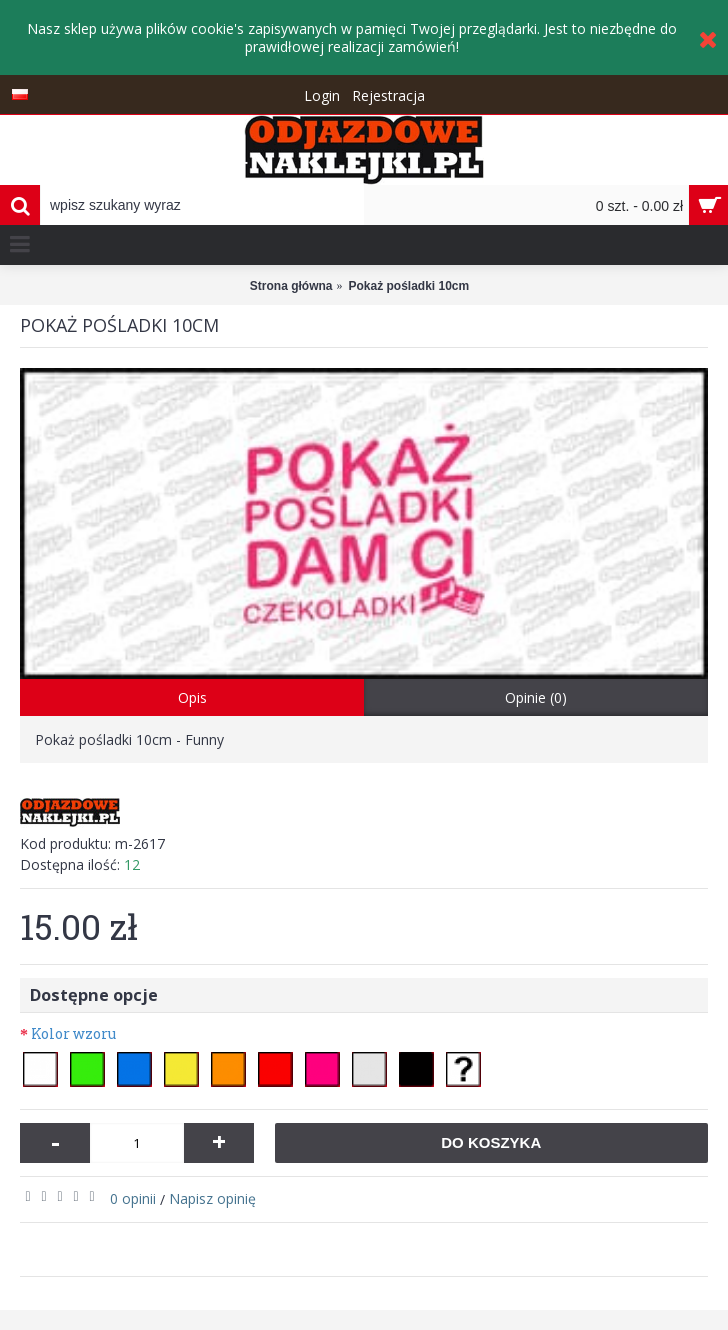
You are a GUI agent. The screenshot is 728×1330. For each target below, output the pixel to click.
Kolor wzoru (73, 1033)
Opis (192, 697)
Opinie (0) (536, 697)
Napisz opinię (212, 1198)
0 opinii (133, 1198)
